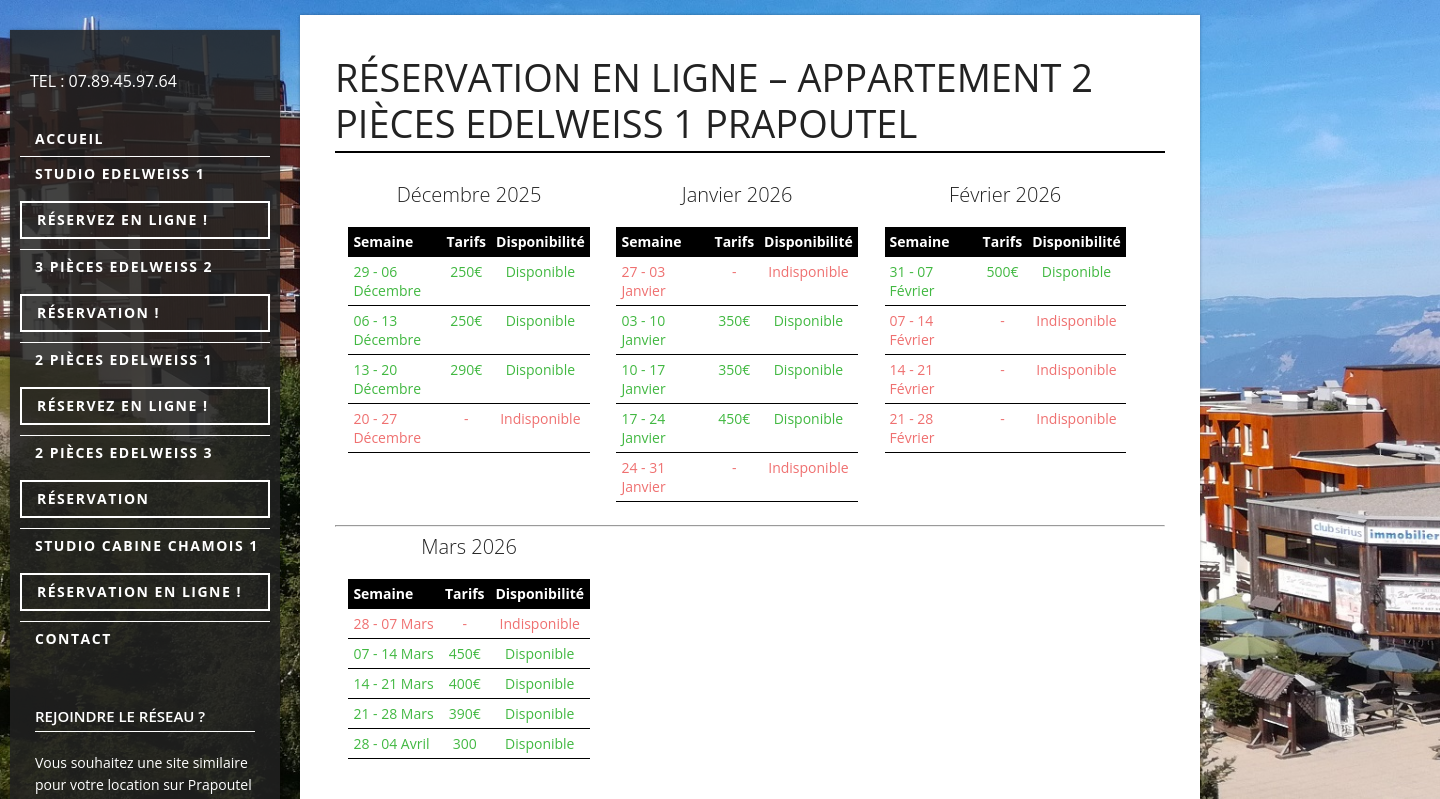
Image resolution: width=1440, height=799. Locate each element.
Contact (73, 638)
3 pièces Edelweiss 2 (124, 266)
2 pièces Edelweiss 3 (124, 452)
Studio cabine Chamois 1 (147, 545)
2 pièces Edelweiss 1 (124, 359)
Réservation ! (98, 312)
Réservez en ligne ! (122, 219)
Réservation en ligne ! (139, 591)
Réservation (93, 498)
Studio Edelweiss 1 (120, 173)
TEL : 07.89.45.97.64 (103, 81)
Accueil (69, 138)
